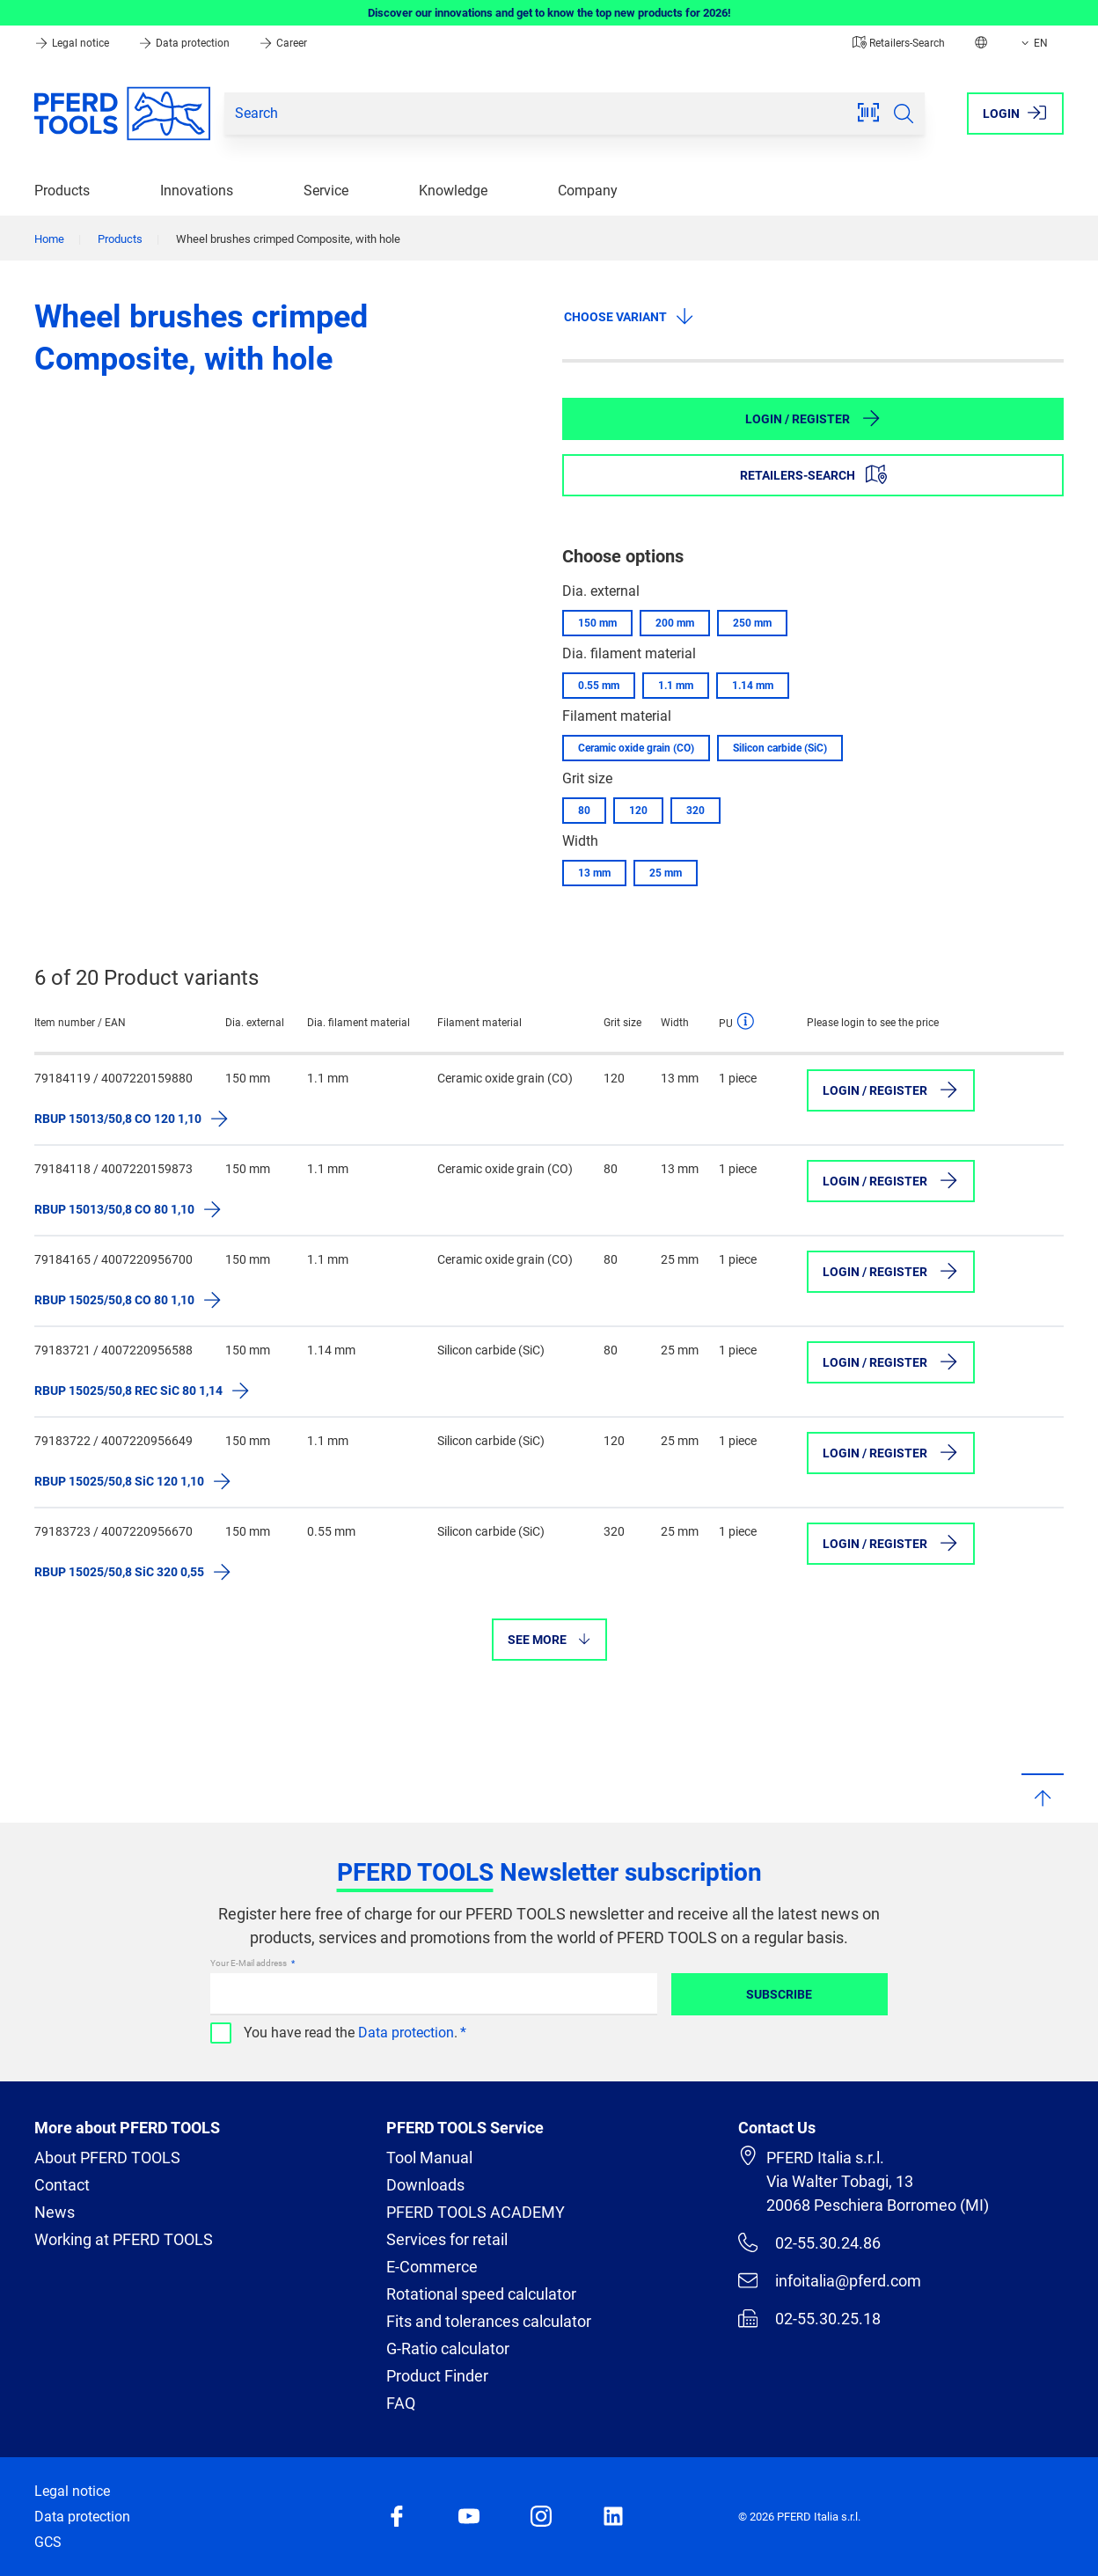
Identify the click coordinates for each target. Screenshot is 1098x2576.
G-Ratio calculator (447, 2348)
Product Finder (437, 2376)
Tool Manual (429, 2157)
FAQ (400, 2403)
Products (62, 190)
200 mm (674, 623)
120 (638, 810)
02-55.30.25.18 (809, 2318)
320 (695, 810)
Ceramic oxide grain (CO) (636, 748)
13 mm (594, 873)
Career (283, 43)
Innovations (196, 190)
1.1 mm (675, 685)
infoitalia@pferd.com (829, 2280)
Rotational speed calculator (481, 2294)
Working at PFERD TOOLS (123, 2239)
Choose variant (629, 316)
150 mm (597, 623)
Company (588, 190)
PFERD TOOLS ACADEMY (475, 2212)
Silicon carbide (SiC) (780, 748)
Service (326, 190)
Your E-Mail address (249, 1963)
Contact (62, 2185)
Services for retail (447, 2239)
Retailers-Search (899, 43)
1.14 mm (752, 685)
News (54, 2212)
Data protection (185, 43)
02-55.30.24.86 (809, 2242)
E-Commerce (432, 2266)
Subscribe (779, 1994)
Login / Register (813, 418)
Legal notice (73, 43)
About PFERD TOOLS (107, 2157)
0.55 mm (598, 685)
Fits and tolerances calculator (488, 2321)
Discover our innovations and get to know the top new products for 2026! (549, 12)
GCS (48, 2542)
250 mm (752, 623)
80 (584, 810)
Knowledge (453, 190)
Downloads (425, 2185)
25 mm (665, 873)
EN (1033, 43)
